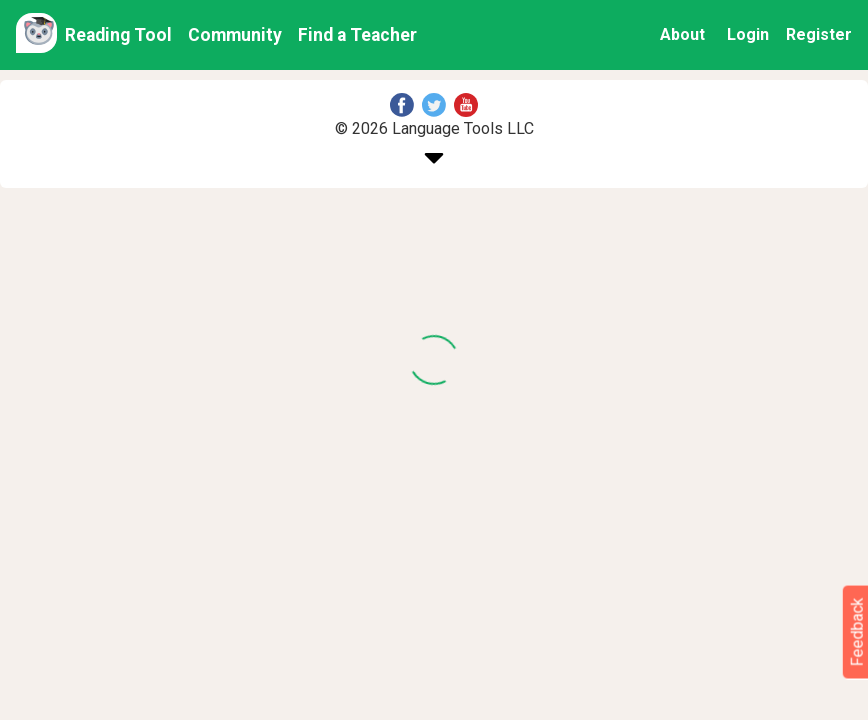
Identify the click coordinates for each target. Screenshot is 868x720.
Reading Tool (118, 35)
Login (748, 34)
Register (819, 34)
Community (235, 35)
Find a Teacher (357, 35)
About (682, 34)
